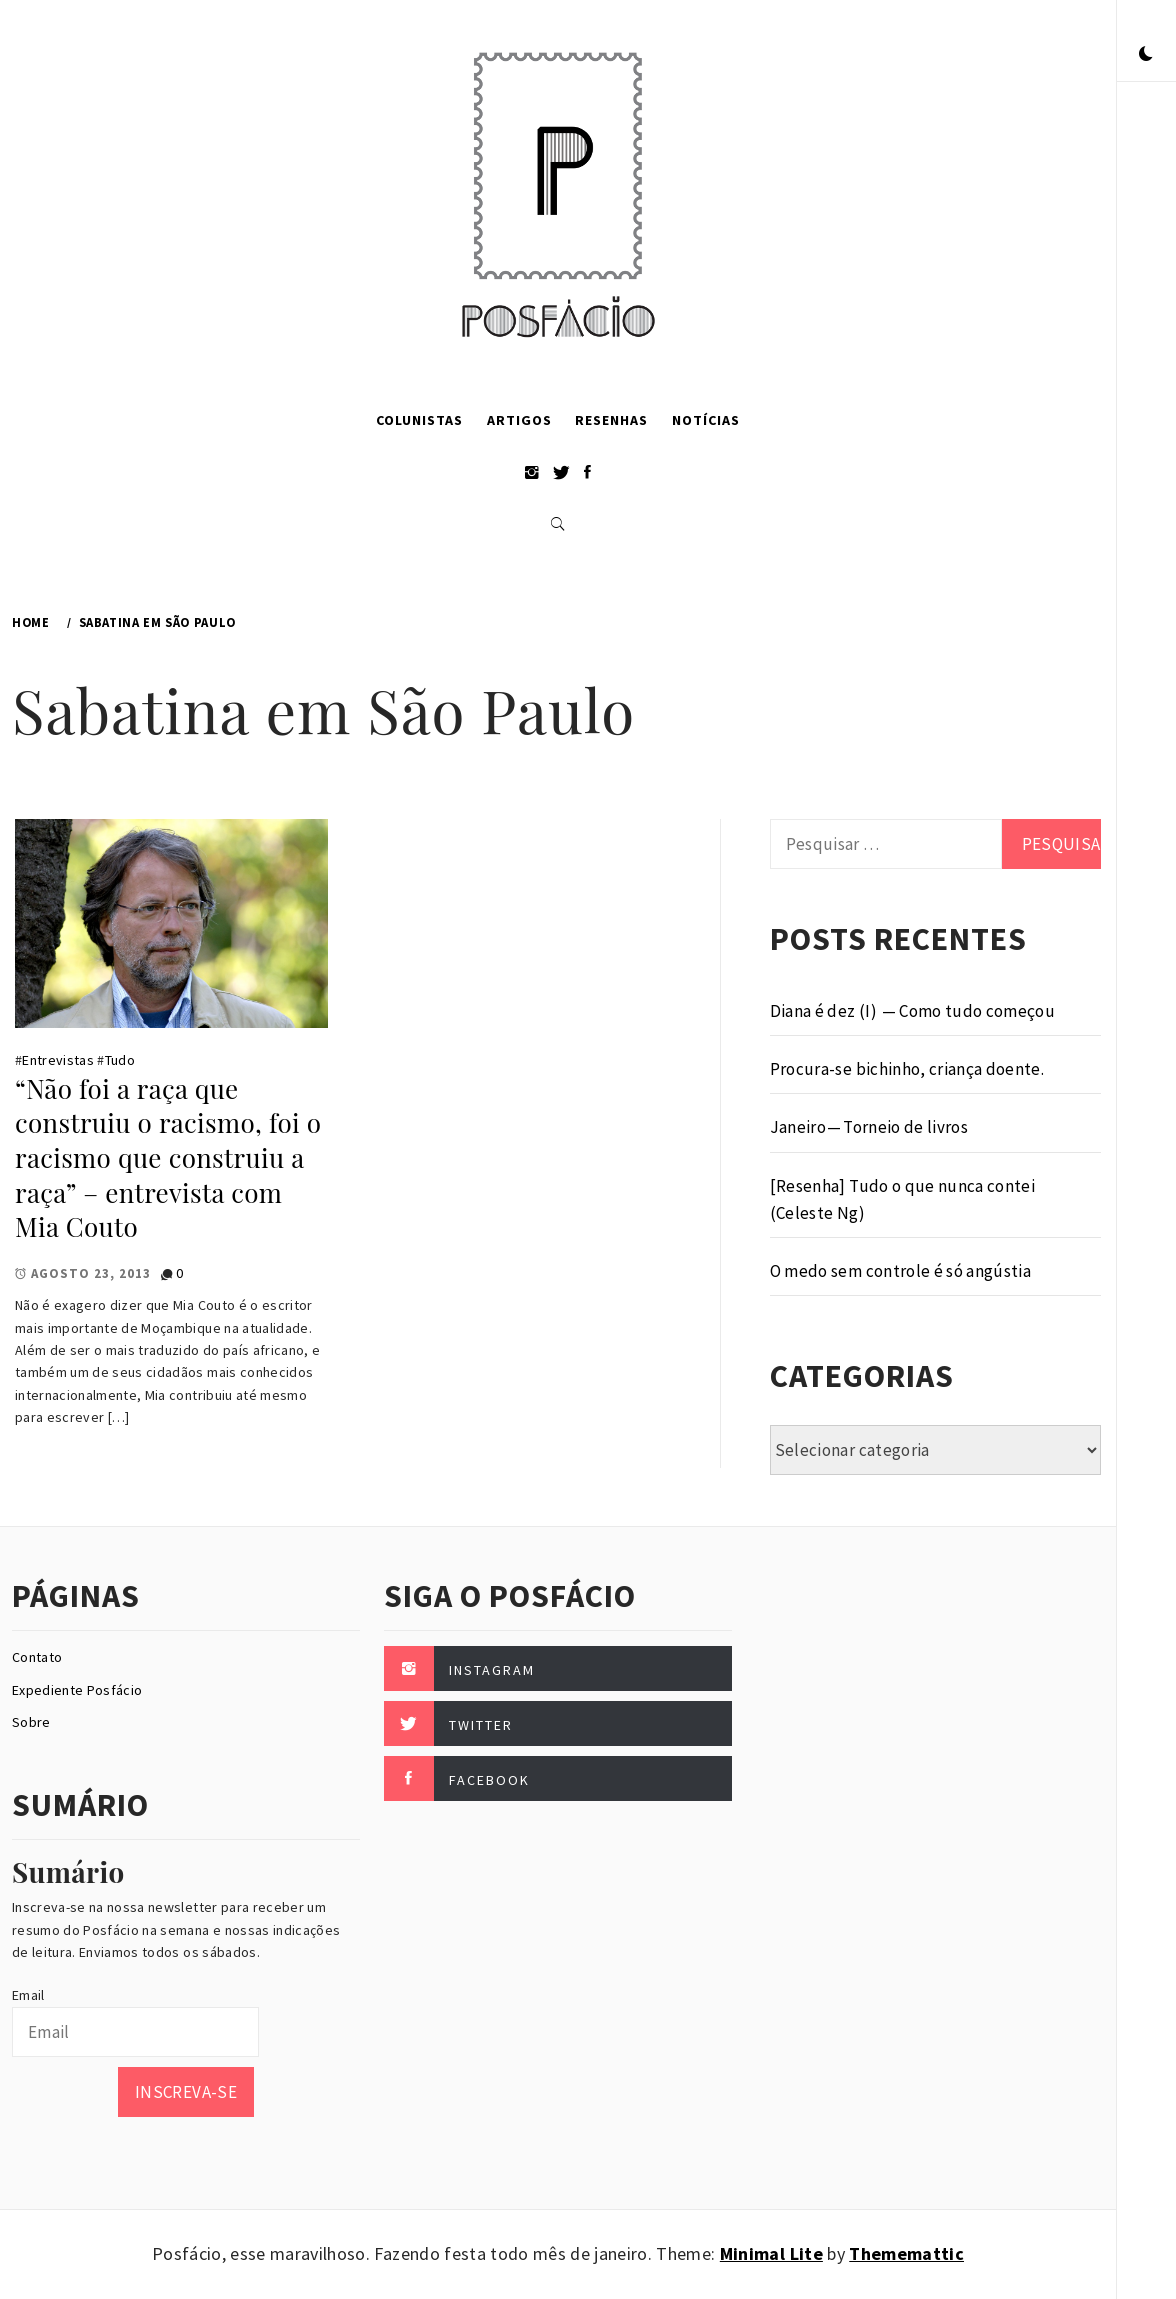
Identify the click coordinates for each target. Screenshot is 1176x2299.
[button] (1146, 55)
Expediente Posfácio (77, 1690)
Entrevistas (58, 1060)
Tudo (120, 1060)
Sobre (31, 1722)
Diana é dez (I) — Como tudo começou (912, 1011)
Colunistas (419, 420)
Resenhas (611, 420)
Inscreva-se (186, 2092)
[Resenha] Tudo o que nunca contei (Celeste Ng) (902, 1199)
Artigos (519, 420)
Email (28, 1995)
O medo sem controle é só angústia (900, 1271)
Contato (37, 1657)
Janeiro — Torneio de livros (869, 1127)
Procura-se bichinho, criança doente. (907, 1069)
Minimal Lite (771, 2253)
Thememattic (906, 2253)
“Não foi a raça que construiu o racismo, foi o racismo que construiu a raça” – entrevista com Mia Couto (168, 1158)
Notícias (706, 420)
